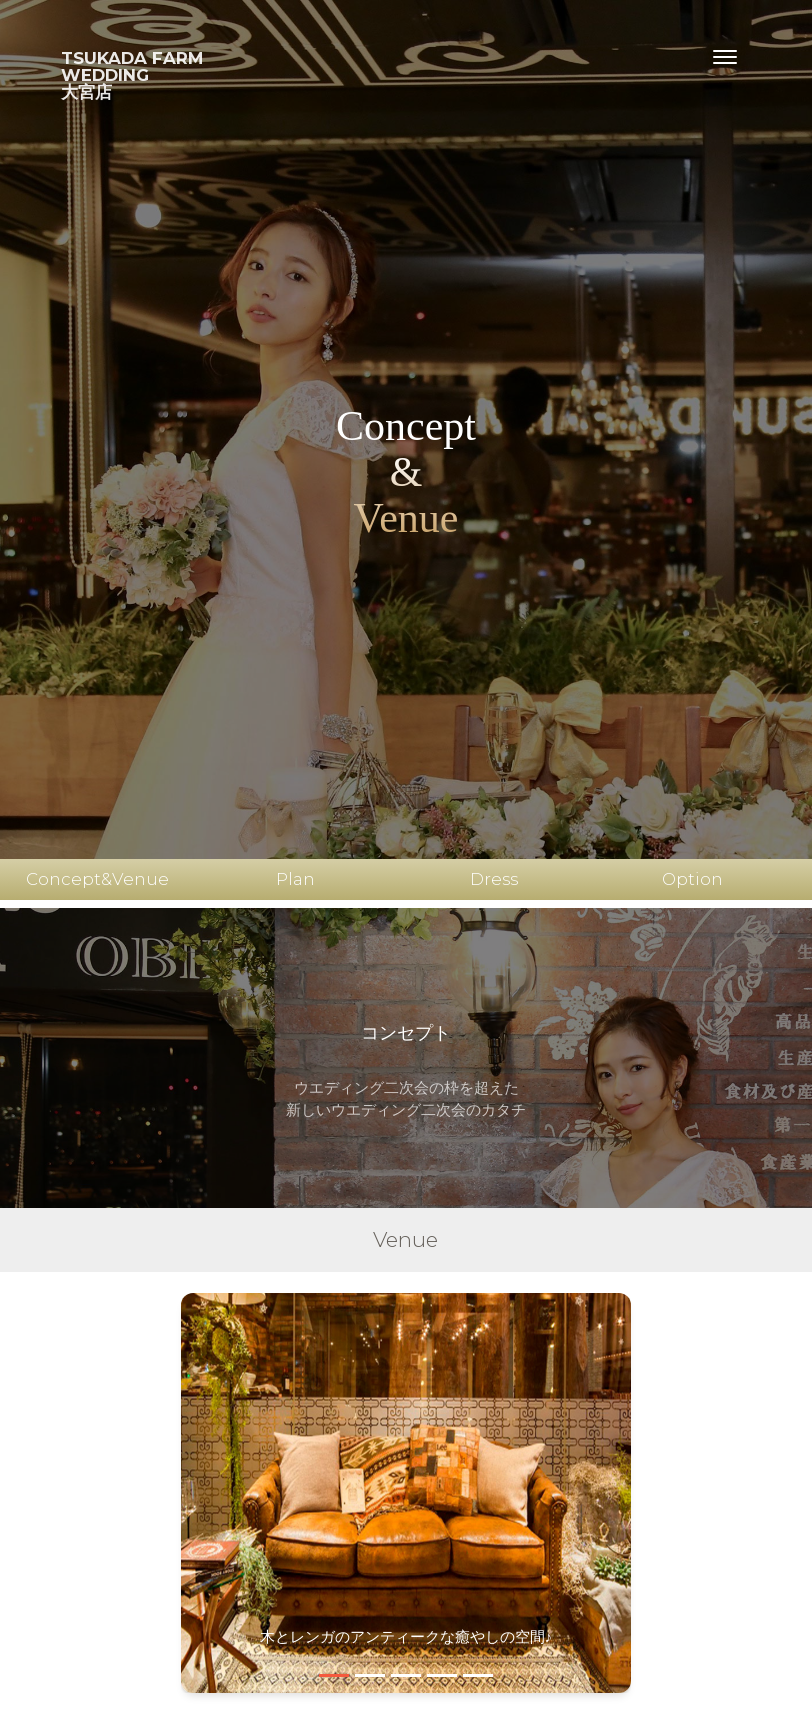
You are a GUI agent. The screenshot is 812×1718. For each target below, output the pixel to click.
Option (692, 879)
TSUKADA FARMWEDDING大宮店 (132, 75)
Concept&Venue (97, 879)
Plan (295, 879)
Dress (494, 879)
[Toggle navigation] (725, 57)
